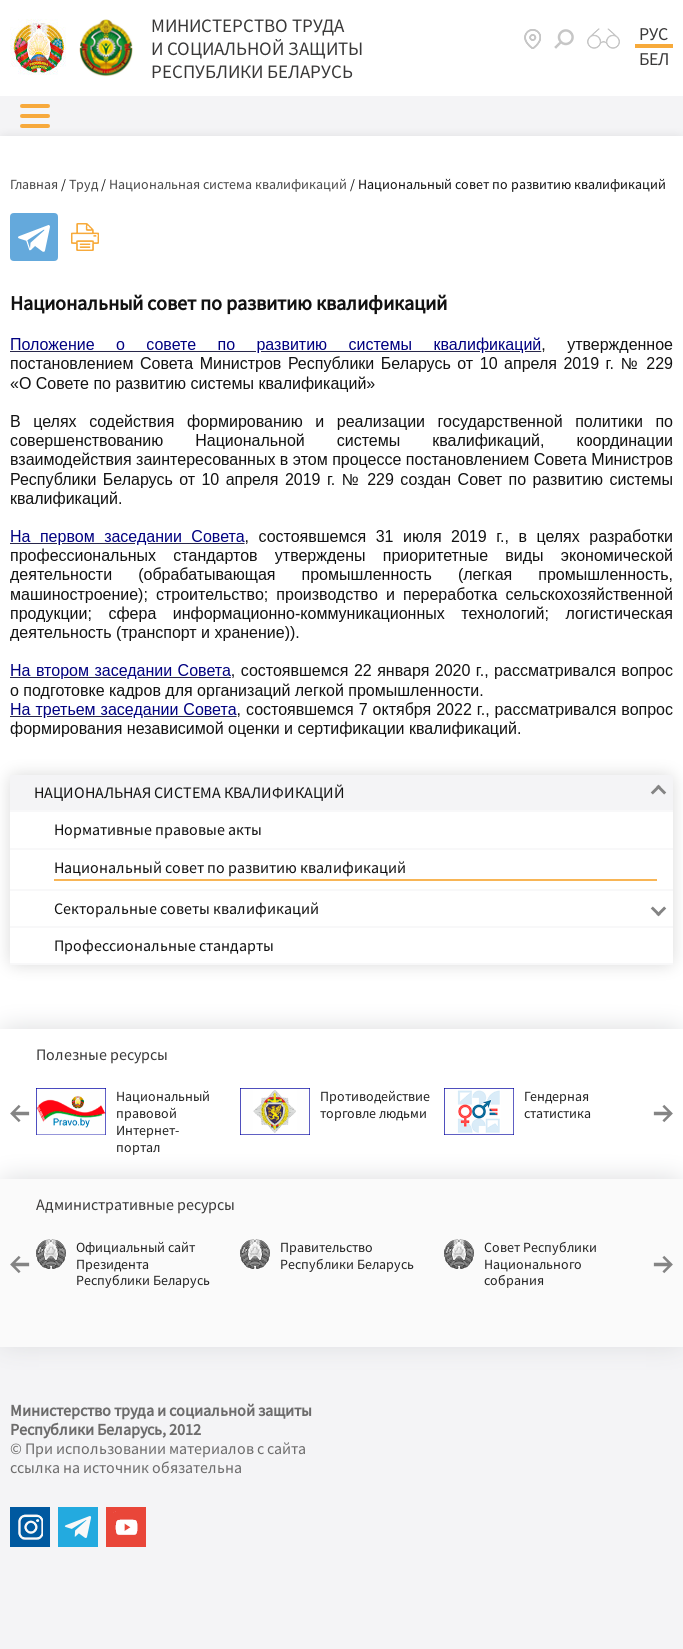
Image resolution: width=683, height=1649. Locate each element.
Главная (34, 184)
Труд (83, 184)
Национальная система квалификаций (228, 184)
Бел (654, 59)
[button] (35, 116)
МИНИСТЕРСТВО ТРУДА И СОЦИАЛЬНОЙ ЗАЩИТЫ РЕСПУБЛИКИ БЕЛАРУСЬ (257, 48)
